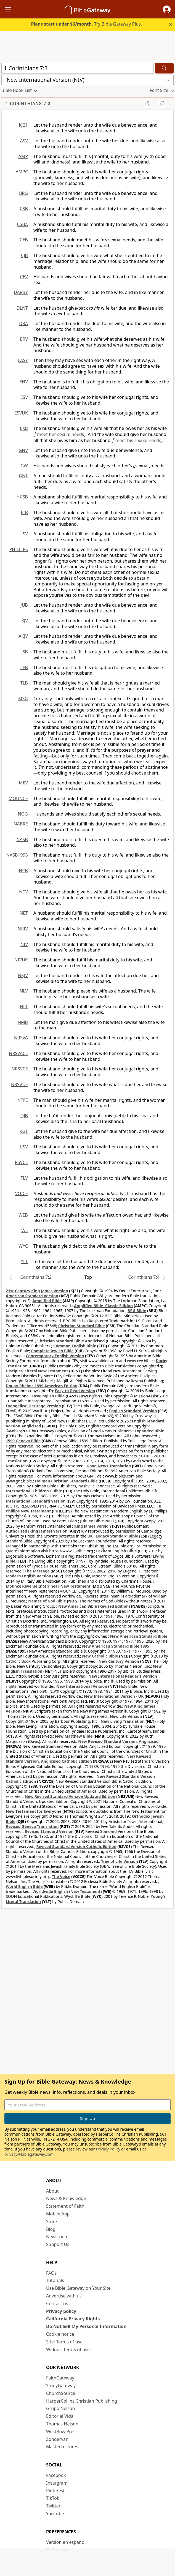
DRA (23, 323)
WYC (23, 1246)
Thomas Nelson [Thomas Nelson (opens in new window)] (62, 2424)
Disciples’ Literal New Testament (37, 1370)
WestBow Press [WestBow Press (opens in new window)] (62, 2431)
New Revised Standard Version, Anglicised (118, 1741)
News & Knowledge (66, 2198)
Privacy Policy (108, 2149)
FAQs (51, 2273)
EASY (23, 360)
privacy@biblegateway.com (29, 2154)
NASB (22, 839)
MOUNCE (18, 798)
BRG (23, 193)
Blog (50, 2229)
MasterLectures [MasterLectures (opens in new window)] (62, 2447)
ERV (24, 339)
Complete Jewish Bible (52, 1350)
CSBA (22, 224)
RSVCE (21, 1162)
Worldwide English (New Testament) (67, 1891)
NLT (24, 1007)
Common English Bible (74, 1345)
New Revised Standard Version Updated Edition (70, 1796)
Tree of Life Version (119, 1861)
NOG (23, 814)
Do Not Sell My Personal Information (86, 2326)
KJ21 (23, 125)
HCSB (22, 497)
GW (24, 466)
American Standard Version (32, 1295)
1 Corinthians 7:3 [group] (28, 103)
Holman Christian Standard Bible (66, 1481)
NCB (23, 871)
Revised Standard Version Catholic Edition (76, 1846)
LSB (24, 652)
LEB (24, 667)
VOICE (21, 1193)
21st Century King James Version (37, 1290)
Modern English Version (28, 1576)
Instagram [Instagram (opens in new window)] (57, 2483)
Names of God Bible (47, 1601)
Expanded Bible (149, 1430)
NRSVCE (20, 1069)
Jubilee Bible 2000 (97, 1520)
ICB (24, 512)
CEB (24, 240)
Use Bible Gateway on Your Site (78, 2288)
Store (51, 2221)
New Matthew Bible (74, 1736)
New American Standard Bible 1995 (115, 1646)
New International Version (81, 1686)
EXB (24, 428)
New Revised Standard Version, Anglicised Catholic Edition (78, 1759)
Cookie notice (60, 2334)
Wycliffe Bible (77, 1896)
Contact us (57, 2303)
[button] (167, 9)
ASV (24, 141)
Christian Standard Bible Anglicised (71, 1340)
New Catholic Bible (100, 1656)
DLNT (22, 308)
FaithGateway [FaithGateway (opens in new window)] (60, 2378)
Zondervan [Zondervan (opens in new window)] (57, 2439)
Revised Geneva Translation (32, 1826)
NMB (23, 1022)
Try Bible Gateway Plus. (86, 24)
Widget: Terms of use (68, 2349)
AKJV (23, 636)
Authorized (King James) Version (37, 1531)
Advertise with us (64, 2296)
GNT (23, 476)
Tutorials (55, 2280)
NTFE (22, 1100)
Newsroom (57, 2237)
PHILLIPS (18, 549)
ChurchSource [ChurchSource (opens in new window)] (60, 2393)
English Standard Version (133, 1410)
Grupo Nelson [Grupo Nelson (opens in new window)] (60, 2408)
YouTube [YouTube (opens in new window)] (55, 2513)
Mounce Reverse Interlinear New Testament (48, 1586)
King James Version (92, 1526)
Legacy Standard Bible (117, 1536)
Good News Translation (109, 1465)
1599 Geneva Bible (23, 1440)
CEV (24, 277)
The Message (37, 1571)
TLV (24, 1178)
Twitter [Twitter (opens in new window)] (53, 2506)
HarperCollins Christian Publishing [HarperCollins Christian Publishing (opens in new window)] (81, 2401)
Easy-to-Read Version (75, 1390)
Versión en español (66, 2542)
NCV (23, 892)
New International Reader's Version (122, 1676)
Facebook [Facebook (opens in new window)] (56, 2475)
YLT (24, 1261)
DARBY (21, 292)
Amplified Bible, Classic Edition (103, 1305)
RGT (24, 1131)
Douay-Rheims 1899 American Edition (41, 1385)
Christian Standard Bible (81, 1325)
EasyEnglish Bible (48, 1396)
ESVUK (21, 413)
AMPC (21, 172)
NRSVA (21, 1038)
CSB (24, 209)
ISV (24, 534)
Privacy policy (61, 2311)
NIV (24, 944)
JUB (24, 605)
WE (24, 1230)
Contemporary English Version (55, 1355)
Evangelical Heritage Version (33, 1405)
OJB (24, 1116)
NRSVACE (18, 1053)
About (52, 2191)
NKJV (23, 975)
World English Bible (24, 1886)
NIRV (23, 929)
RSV (24, 1147)
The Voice (61, 1876)
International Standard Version (36, 1501)
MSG (23, 699)
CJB (24, 255)
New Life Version (126, 1716)
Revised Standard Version (49, 1831)
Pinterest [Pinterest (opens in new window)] (55, 2491)
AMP (23, 156)
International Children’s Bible (34, 1490)
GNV (23, 450)
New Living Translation (122, 1721)
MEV (23, 783)
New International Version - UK (114, 1696)
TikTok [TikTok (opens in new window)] (52, 2498)
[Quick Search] (77, 68)
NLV (24, 991)
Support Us (57, 2244)
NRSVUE (19, 1084)
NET (24, 913)
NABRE (21, 824)
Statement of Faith (65, 2206)
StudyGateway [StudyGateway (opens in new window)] (61, 2386)
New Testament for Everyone (34, 1811)
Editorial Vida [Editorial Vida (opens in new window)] (59, 2416)
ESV (24, 397)
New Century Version (119, 1661)
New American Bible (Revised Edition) (94, 1606)
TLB (24, 683)
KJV (24, 621)
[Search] (164, 68)
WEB (23, 1215)
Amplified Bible (47, 1300)
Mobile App (58, 2214)
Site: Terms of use (64, 2342)
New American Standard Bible (138, 1636)
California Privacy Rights (73, 2319)
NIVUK (21, 960)
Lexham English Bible (116, 1550)
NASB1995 (17, 855)
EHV (24, 382)
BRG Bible (137, 1310)
